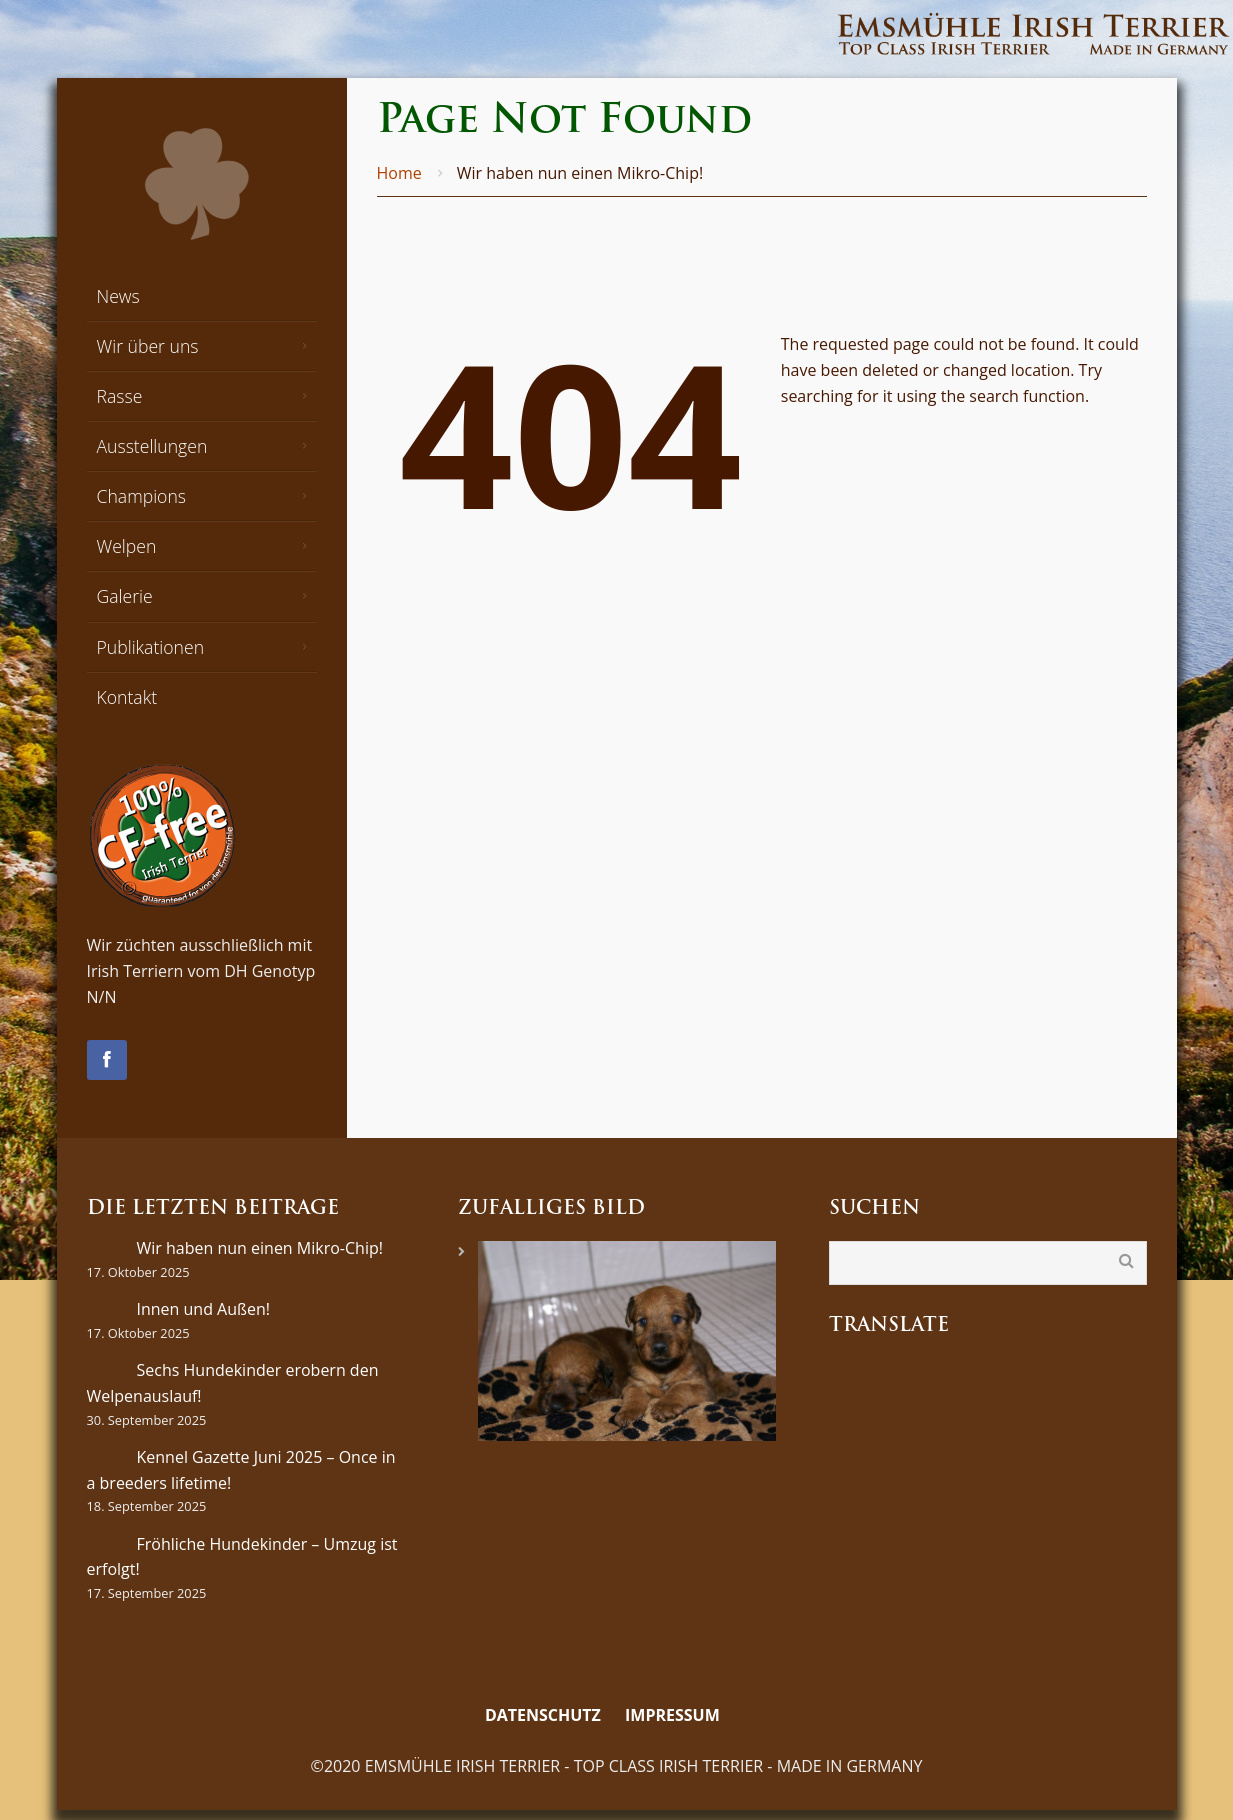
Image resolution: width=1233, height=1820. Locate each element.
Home (399, 173)
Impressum (672, 1715)
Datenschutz (543, 1715)
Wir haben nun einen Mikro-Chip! (260, 1248)
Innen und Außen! (204, 1309)
